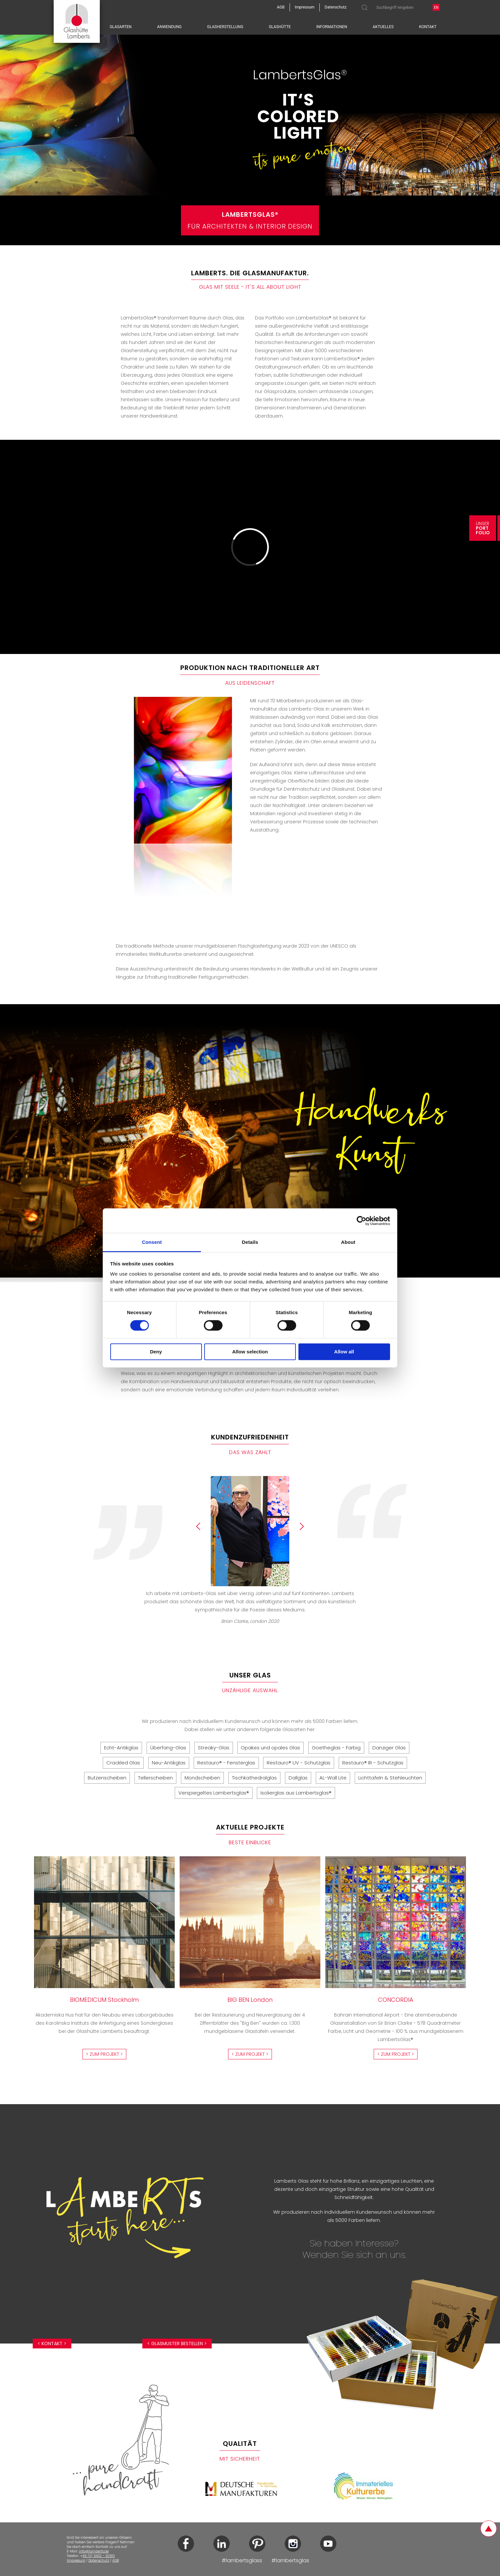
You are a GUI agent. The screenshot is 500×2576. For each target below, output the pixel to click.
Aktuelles (383, 27)
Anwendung (169, 27)
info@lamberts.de (94, 2551)
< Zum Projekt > (104, 2054)
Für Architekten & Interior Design (250, 220)
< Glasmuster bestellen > (177, 2343)
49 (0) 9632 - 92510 (98, 2555)
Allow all (344, 1351)
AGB (115, 2560)
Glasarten (121, 27)
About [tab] (348, 1242)
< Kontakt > (52, 2343)
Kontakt (428, 27)
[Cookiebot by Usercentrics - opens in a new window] (361, 1221)
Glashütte (280, 27)
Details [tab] (250, 1242)
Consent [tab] (152, 1242)
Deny (156, 1351)
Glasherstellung (225, 27)
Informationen (331, 27)
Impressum (76, 2560)
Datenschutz (98, 2560)
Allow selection (250, 1351)
